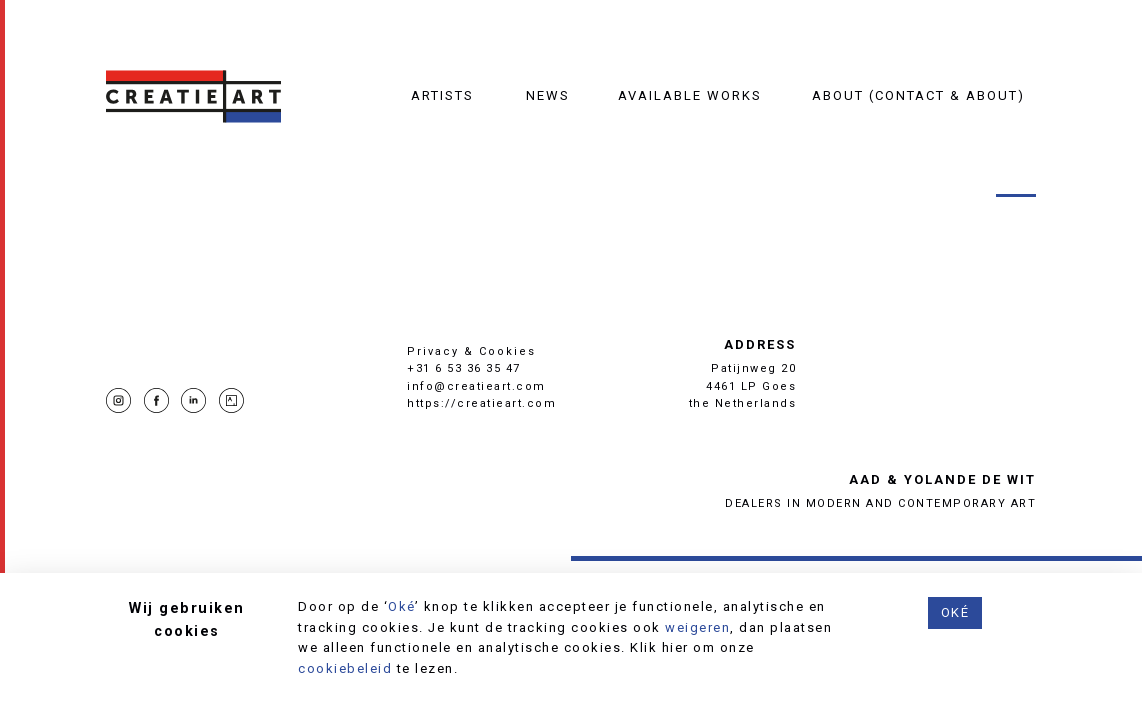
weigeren (697, 627)
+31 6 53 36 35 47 (464, 368)
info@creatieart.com (476, 386)
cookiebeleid (345, 668)
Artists (442, 95)
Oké (401, 606)
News (548, 95)
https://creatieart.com (481, 403)
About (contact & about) (918, 95)
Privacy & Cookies (471, 351)
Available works (690, 95)
